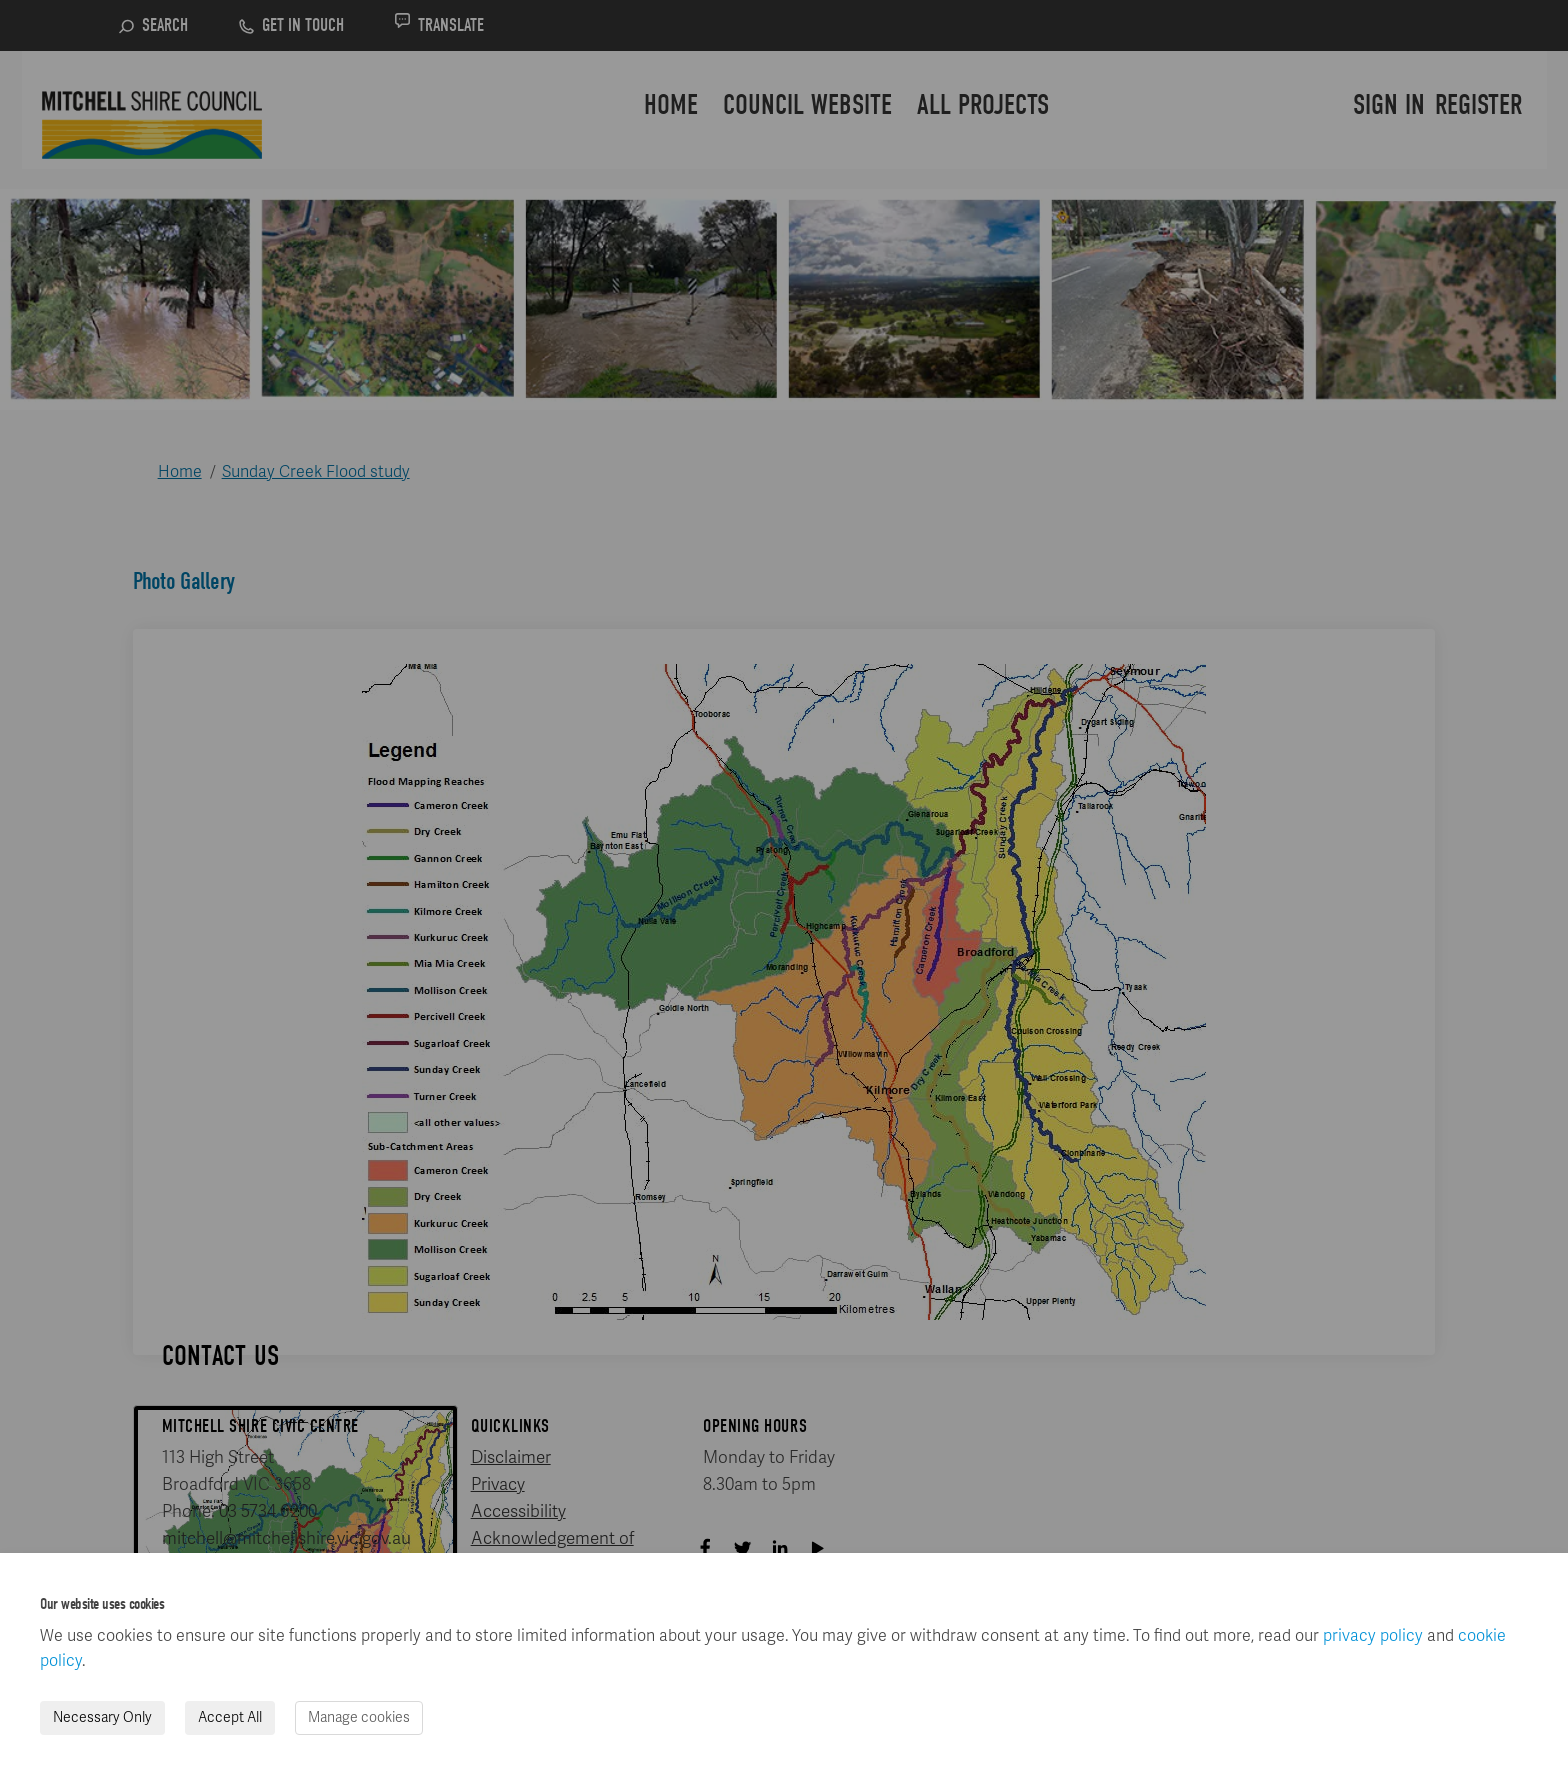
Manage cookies (359, 1717)
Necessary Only (102, 1717)
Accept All (230, 1717)
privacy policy (1373, 1636)
